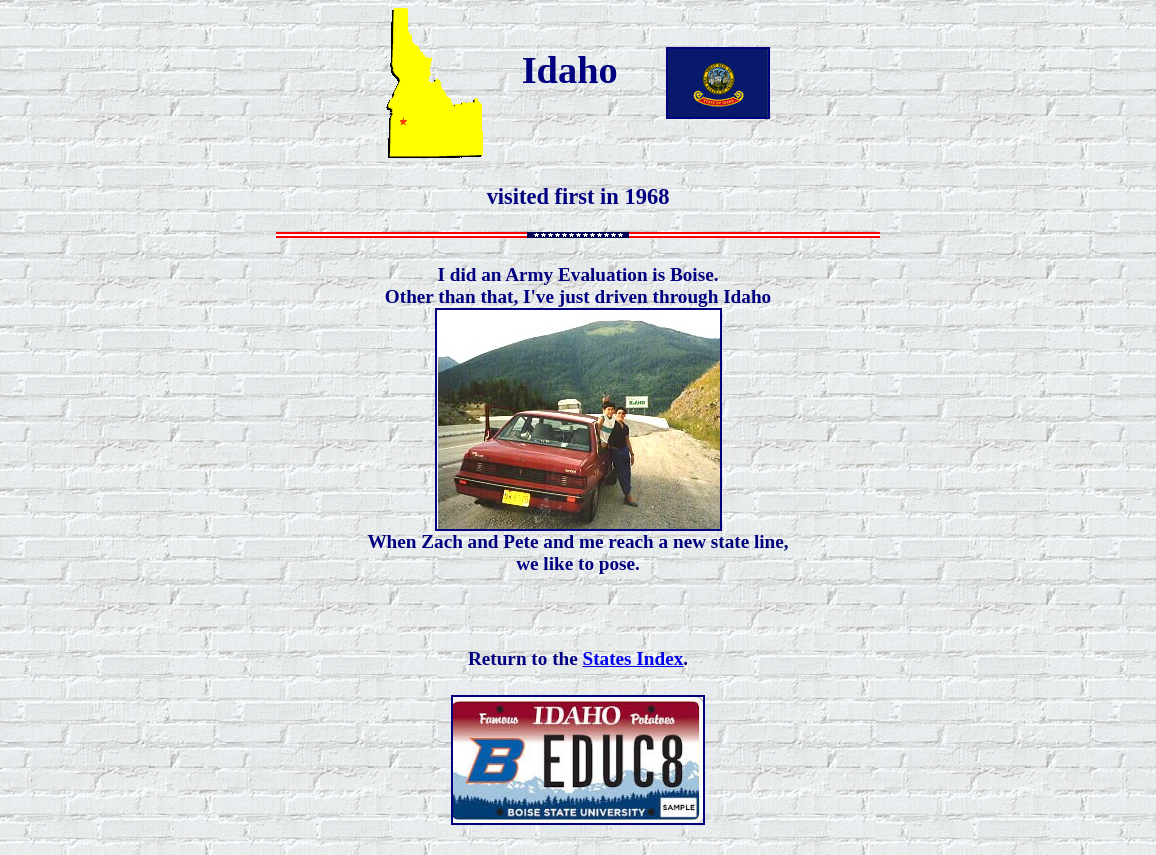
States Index (633, 658)
